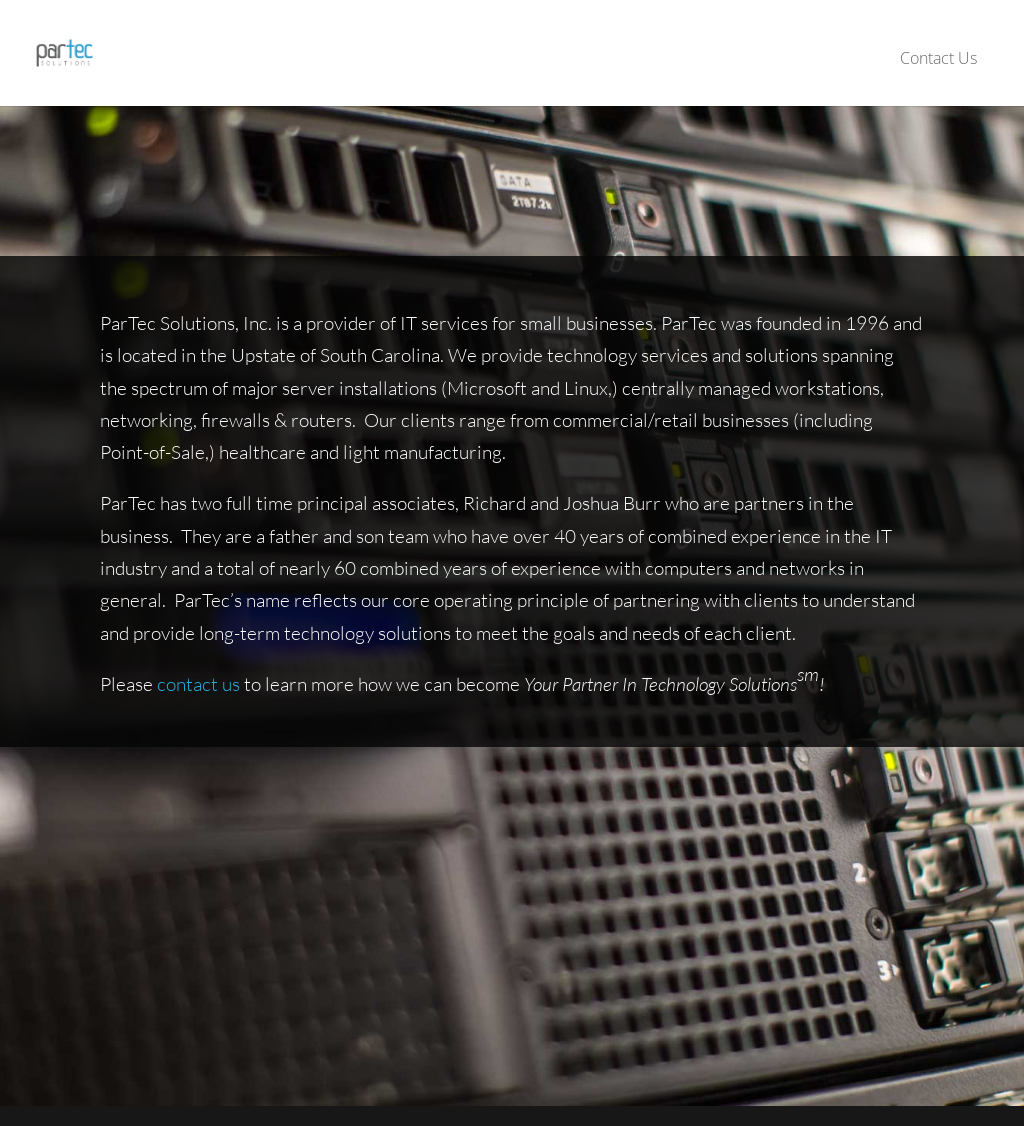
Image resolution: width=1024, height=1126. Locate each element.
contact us (198, 684)
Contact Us (938, 58)
